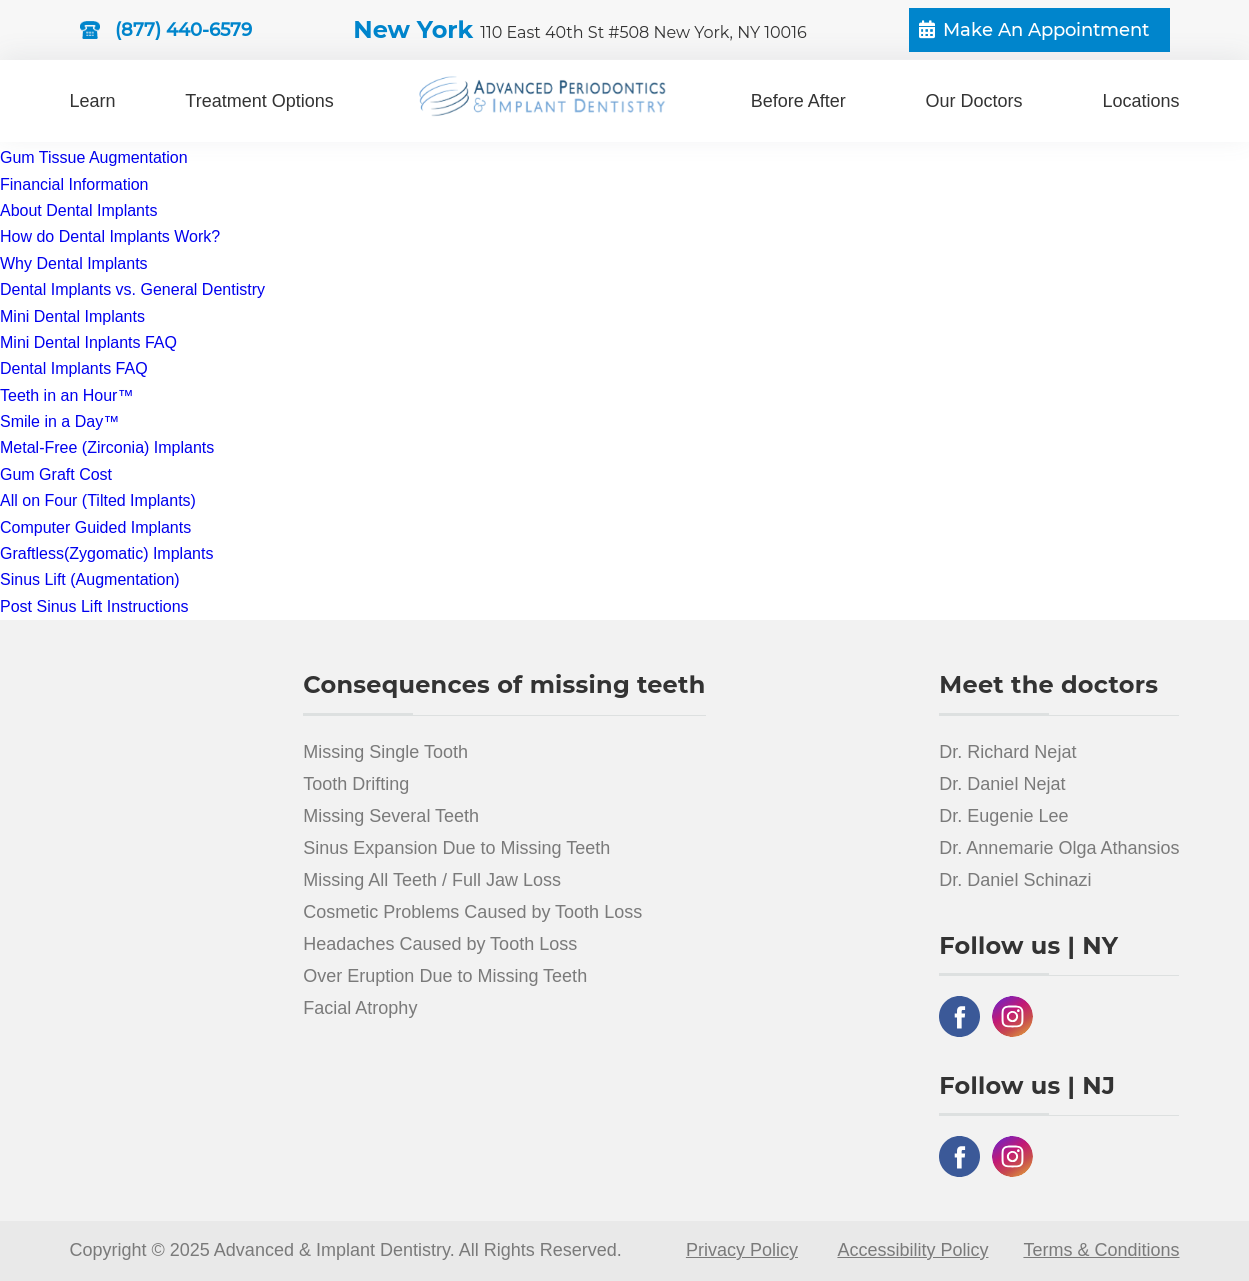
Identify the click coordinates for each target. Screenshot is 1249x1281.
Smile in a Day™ (59, 421)
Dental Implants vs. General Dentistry (132, 289)
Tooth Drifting (356, 784)
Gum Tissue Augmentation (94, 157)
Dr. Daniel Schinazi (1015, 880)
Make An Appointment (1046, 30)
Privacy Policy (742, 1250)
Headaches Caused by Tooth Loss (440, 944)
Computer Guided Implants (95, 527)
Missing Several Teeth (391, 816)
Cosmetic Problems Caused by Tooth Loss (472, 912)
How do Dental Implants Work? (110, 236)
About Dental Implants (78, 210)
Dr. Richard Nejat (1007, 752)
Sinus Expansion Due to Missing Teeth (456, 848)
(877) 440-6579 (183, 30)
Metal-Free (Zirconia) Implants (107, 447)
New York (579, 29)
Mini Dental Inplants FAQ (88, 342)
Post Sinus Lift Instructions (94, 606)
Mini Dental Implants (72, 316)
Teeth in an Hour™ (66, 395)
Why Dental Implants (74, 263)
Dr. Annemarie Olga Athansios (1059, 848)
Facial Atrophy (360, 1008)
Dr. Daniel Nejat (1002, 784)
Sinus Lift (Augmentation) (90, 579)
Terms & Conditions (1101, 1250)
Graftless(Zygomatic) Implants (106, 553)
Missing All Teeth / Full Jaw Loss (432, 880)
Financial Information (74, 184)
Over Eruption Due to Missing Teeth (445, 976)
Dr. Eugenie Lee (1003, 816)
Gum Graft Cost (56, 474)
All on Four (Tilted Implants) (98, 500)
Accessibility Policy (912, 1250)
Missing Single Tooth (385, 752)
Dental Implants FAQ (74, 368)
